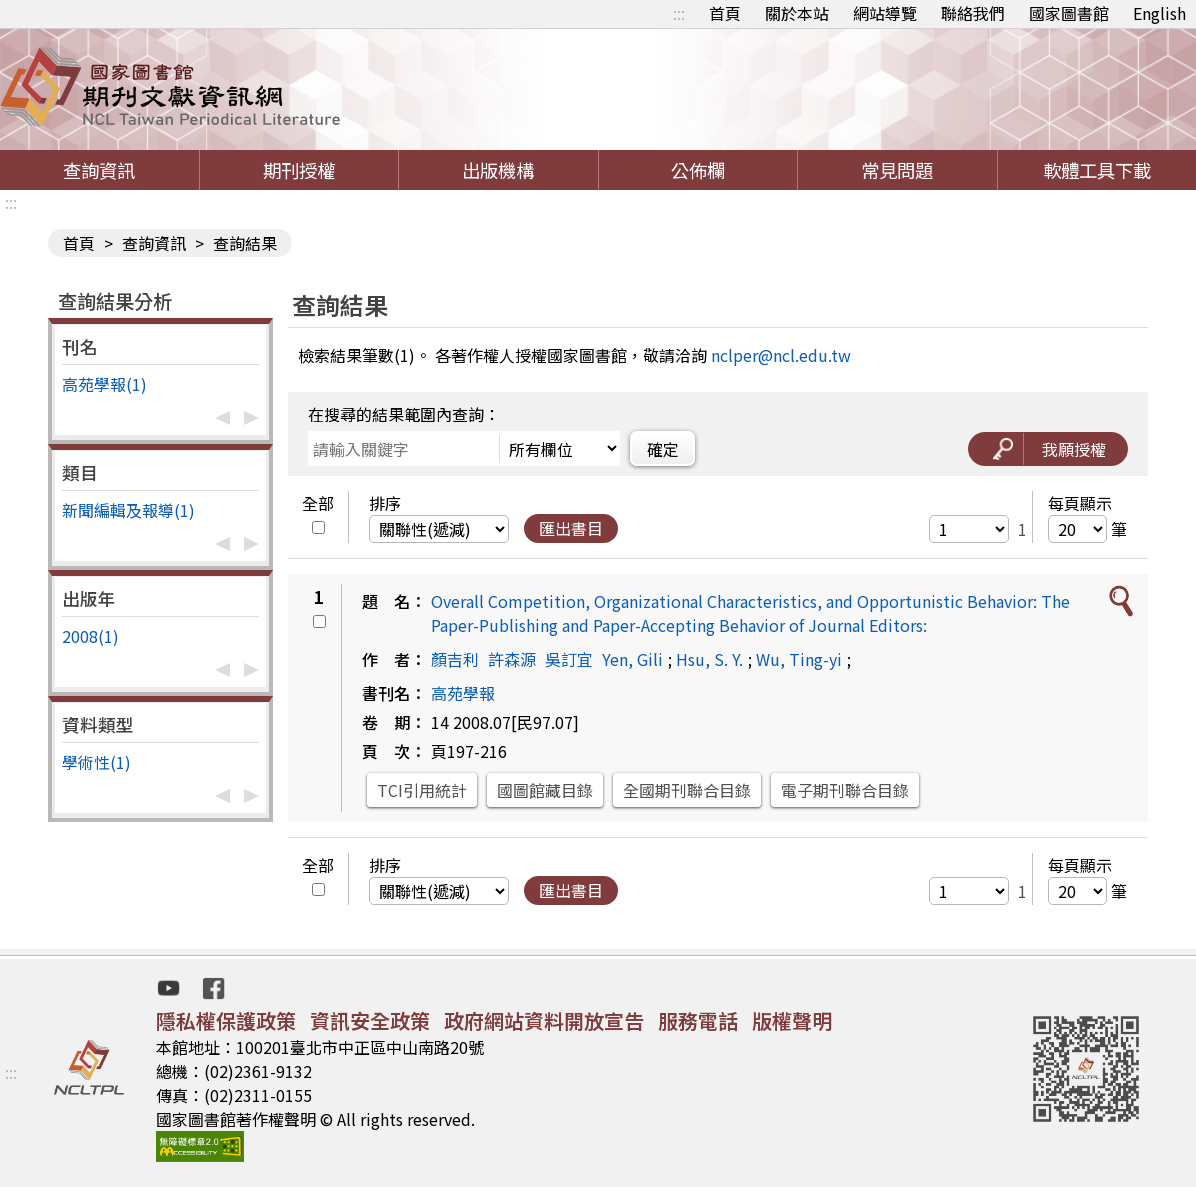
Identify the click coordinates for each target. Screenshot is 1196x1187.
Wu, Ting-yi (799, 659)
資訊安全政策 (370, 1020)
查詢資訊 (99, 170)
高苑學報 (463, 693)
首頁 (725, 13)
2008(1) (90, 636)
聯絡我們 (973, 13)
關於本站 (797, 13)
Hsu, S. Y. (709, 659)
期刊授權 (299, 170)
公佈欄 (698, 170)
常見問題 (897, 170)
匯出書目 (571, 528)
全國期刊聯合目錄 (687, 790)
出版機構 (498, 170)
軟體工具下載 (1097, 170)
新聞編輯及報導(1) (128, 510)
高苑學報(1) (104, 384)
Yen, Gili (632, 659)
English (1159, 13)
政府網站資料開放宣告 (544, 1020)
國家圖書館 (1069, 13)
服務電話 (698, 1020)
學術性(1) (96, 762)
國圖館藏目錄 (545, 790)
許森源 (512, 659)
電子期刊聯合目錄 (845, 790)
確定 (663, 449)
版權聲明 (792, 1020)
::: (679, 13)
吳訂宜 (569, 659)
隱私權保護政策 (226, 1020)
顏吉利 (455, 659)
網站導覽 (885, 13)
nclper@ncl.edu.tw (781, 355)
